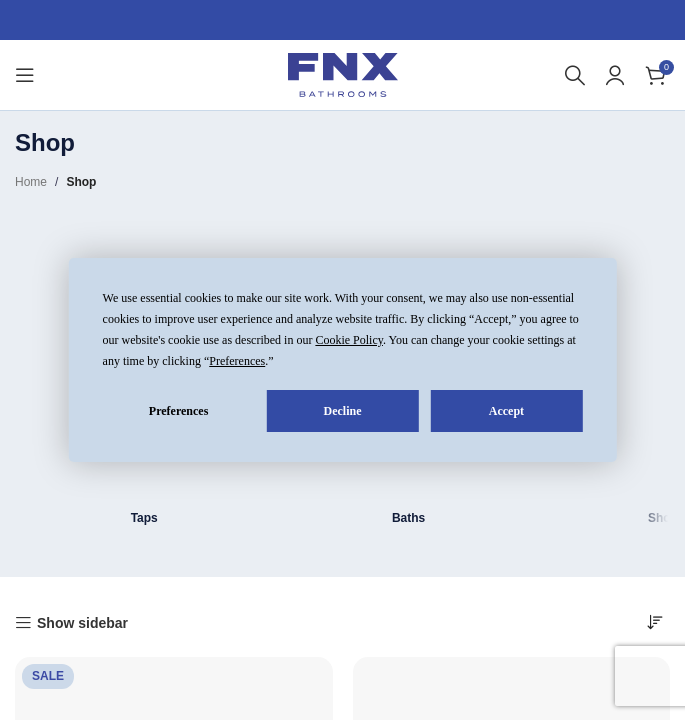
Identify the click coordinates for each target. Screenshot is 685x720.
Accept (506, 411)
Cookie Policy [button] (349, 340)
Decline (342, 411)
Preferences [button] (237, 361)
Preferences (179, 411)
